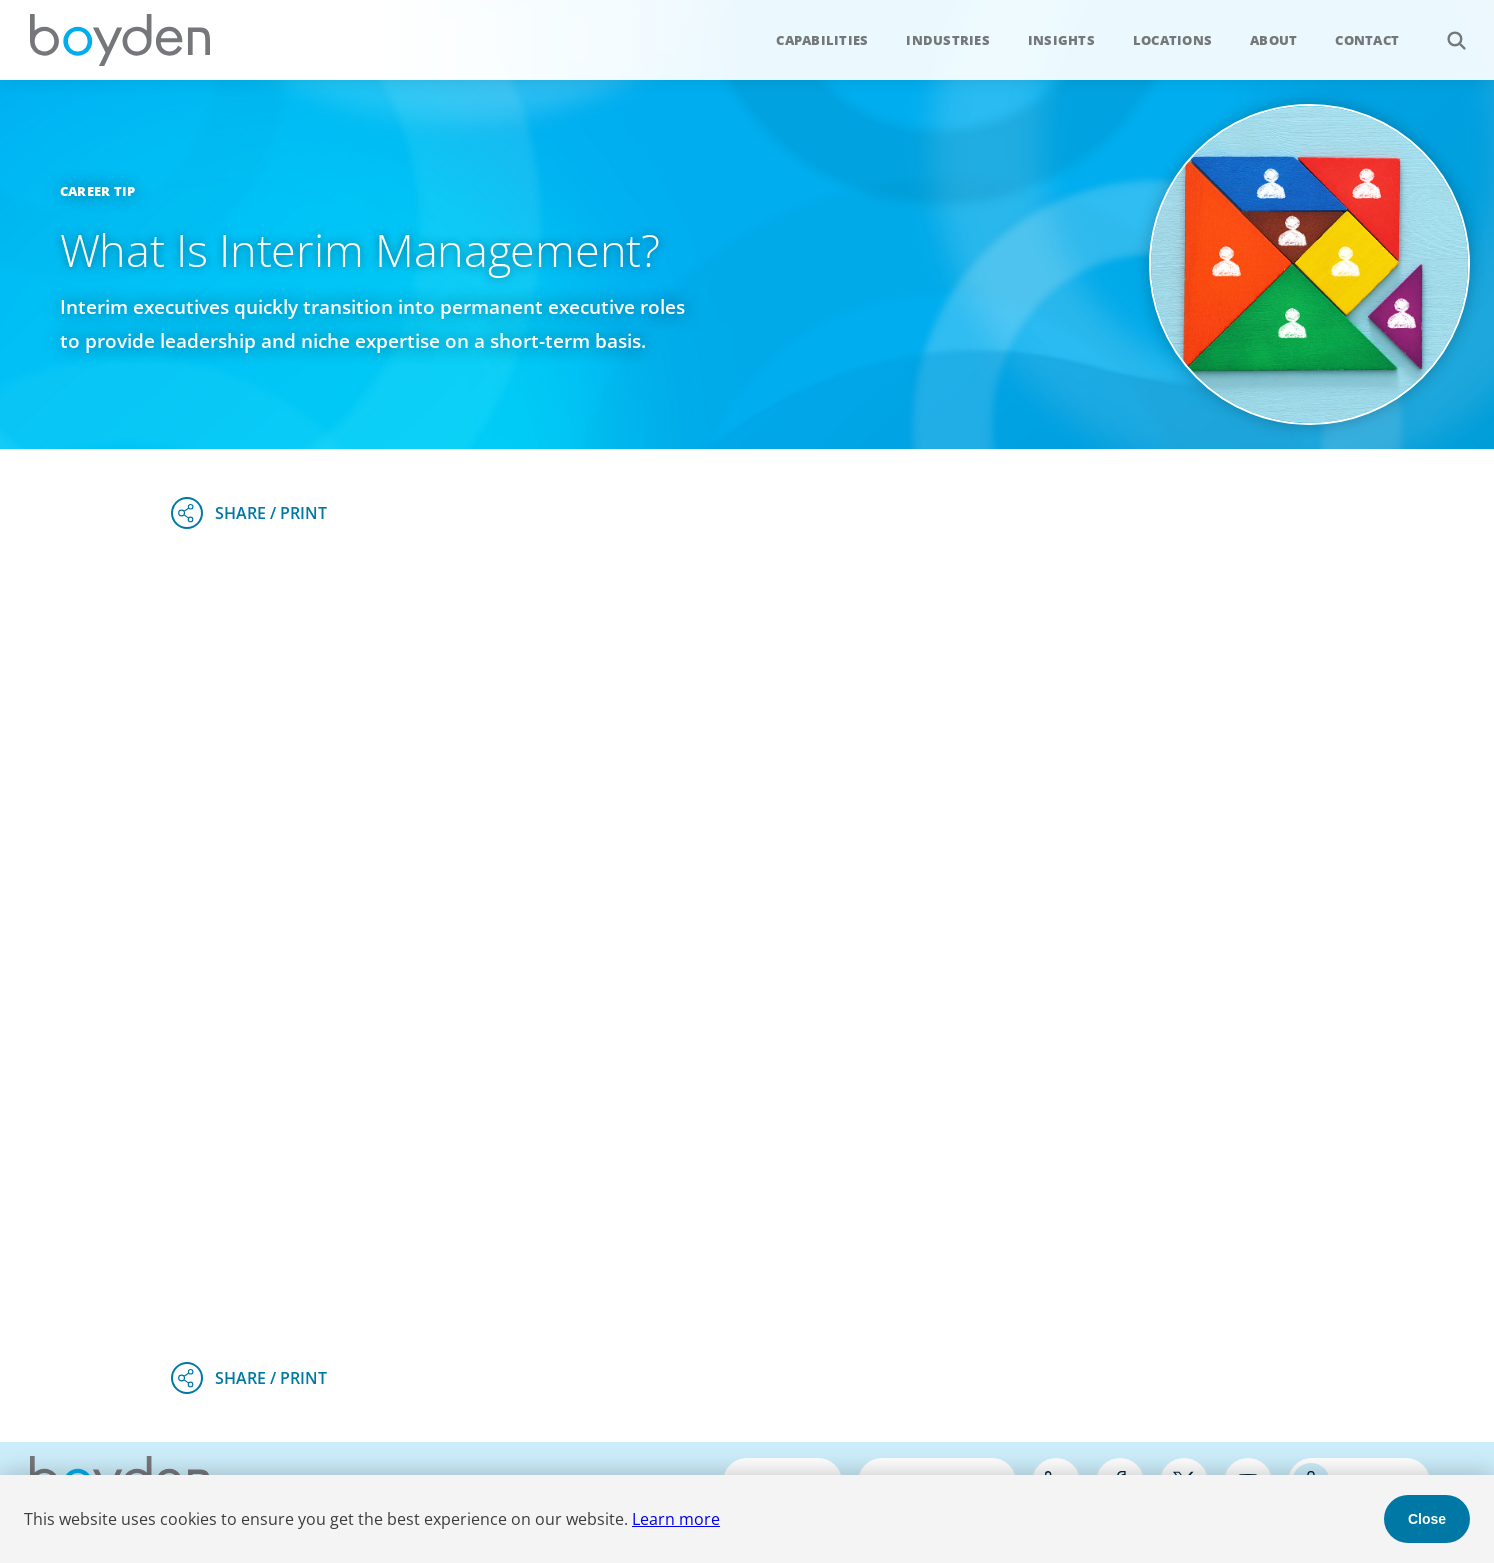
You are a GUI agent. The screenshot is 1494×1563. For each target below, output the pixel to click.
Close (1427, 1519)
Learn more (676, 1519)
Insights (1061, 40)
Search (1445, 29)
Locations (1172, 40)
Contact (1367, 40)
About (1273, 40)
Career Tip (98, 191)
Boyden (120, 40)
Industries (948, 40)
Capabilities (822, 40)
